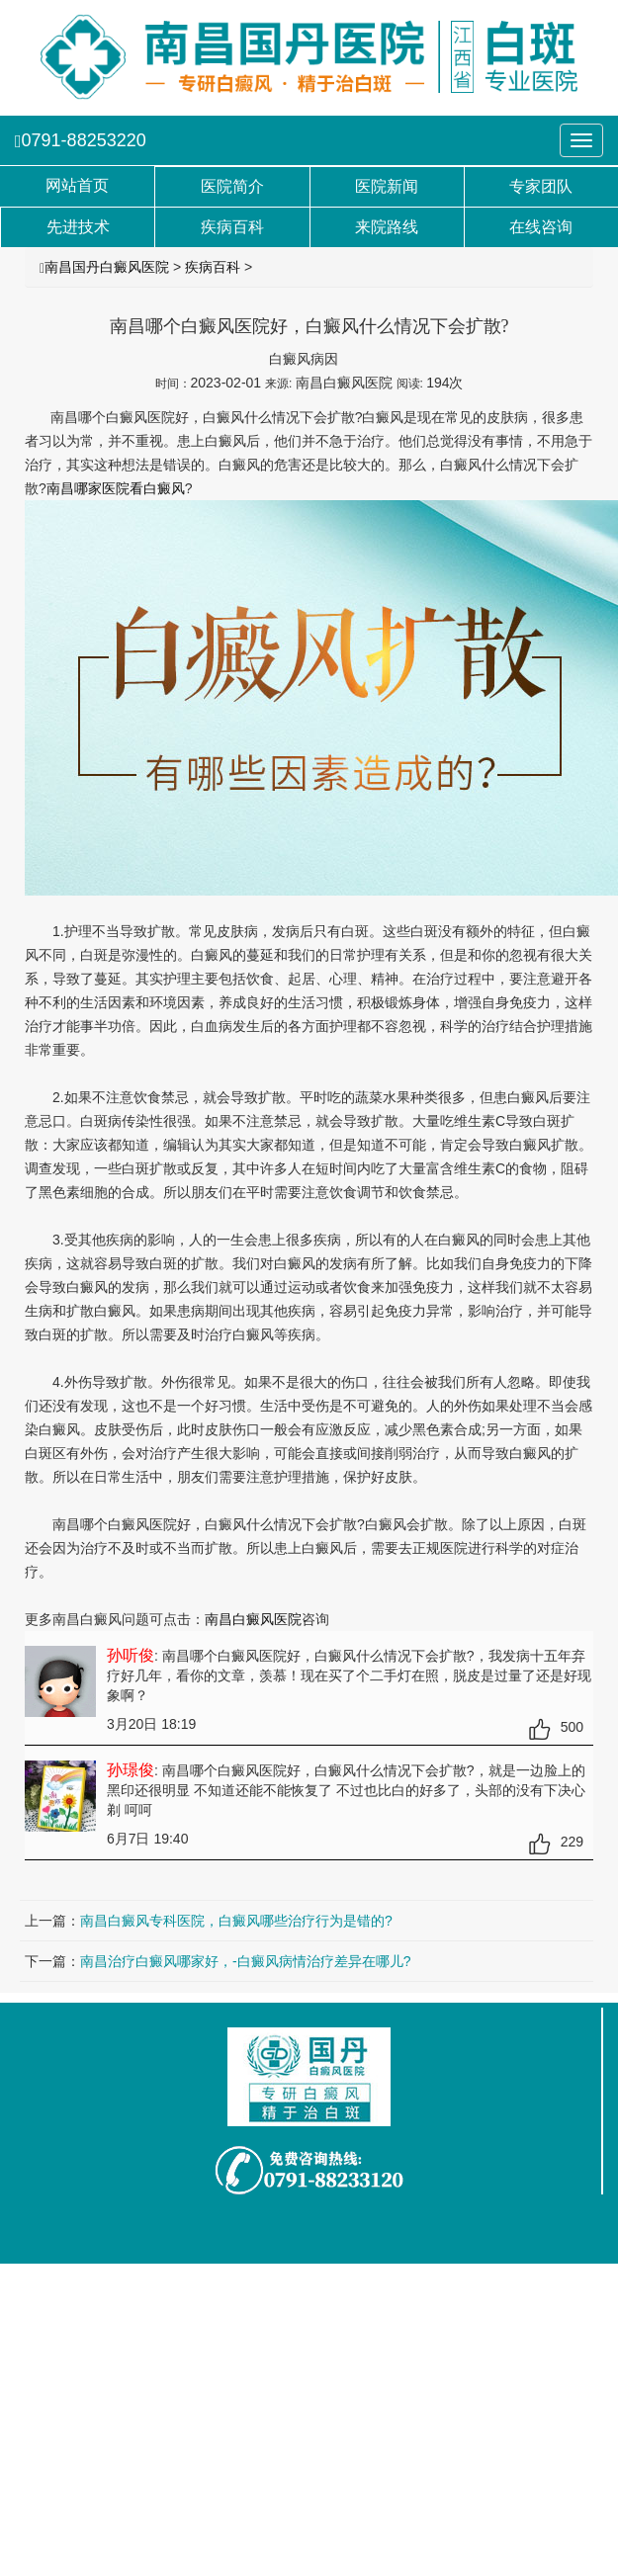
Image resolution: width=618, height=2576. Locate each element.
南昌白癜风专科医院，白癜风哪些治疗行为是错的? (236, 1921)
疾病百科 (212, 267)
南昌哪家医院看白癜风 (115, 488)
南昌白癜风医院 (253, 1619)
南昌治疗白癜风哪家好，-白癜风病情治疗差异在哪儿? (245, 1961)
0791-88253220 (80, 140)
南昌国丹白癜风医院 (106, 267)
